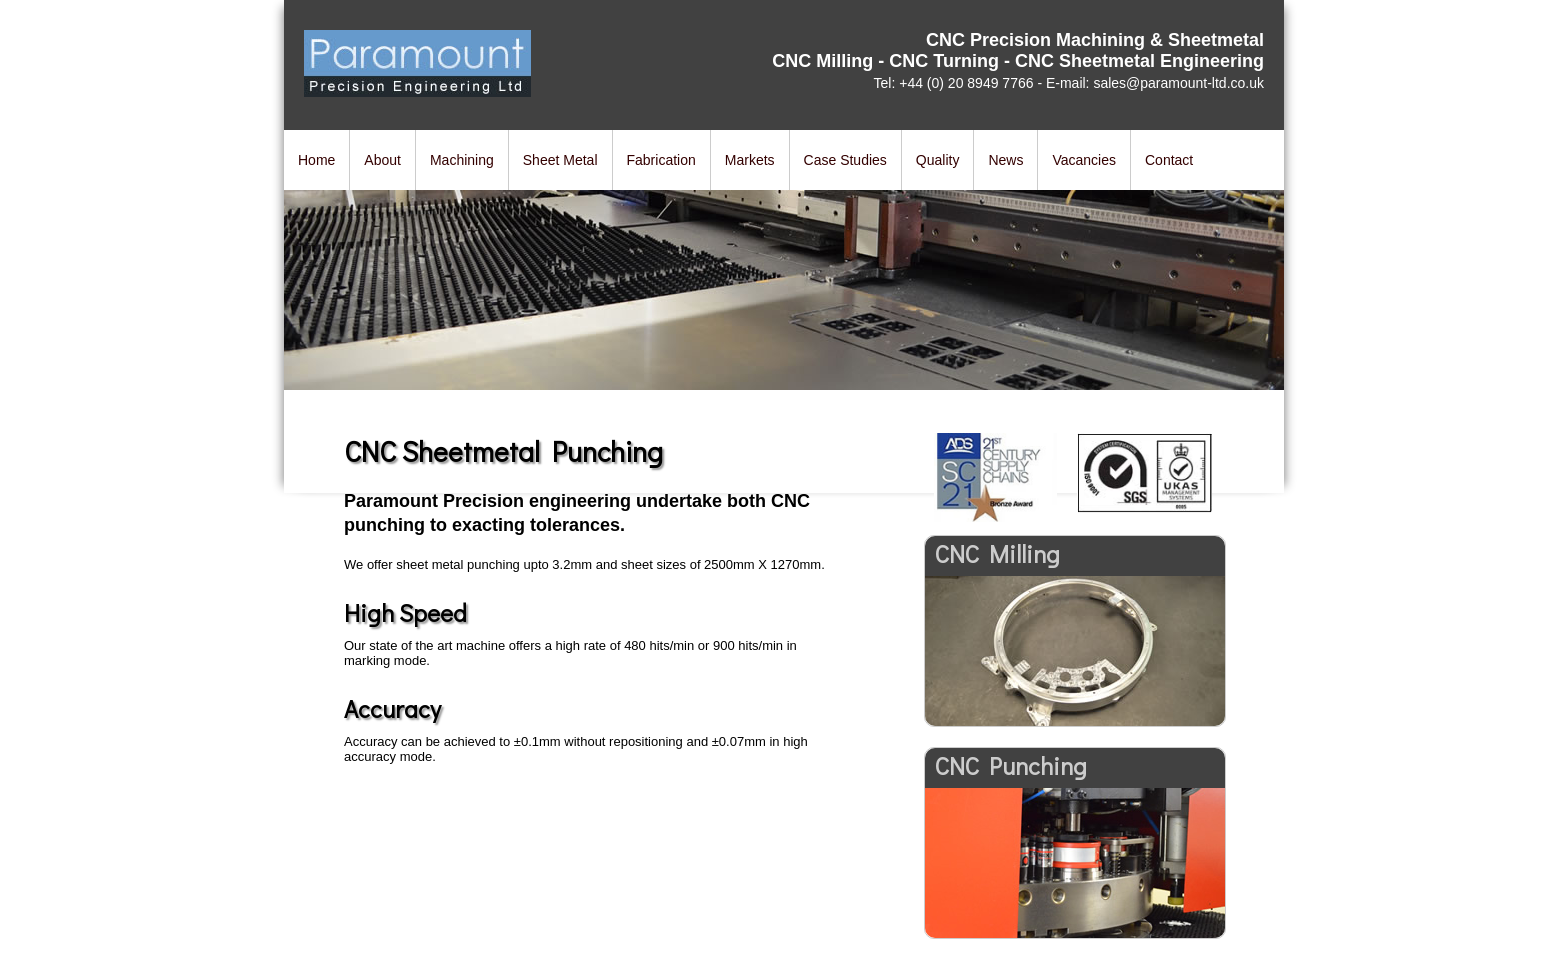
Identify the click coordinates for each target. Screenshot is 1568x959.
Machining (462, 160)
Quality (938, 160)
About (382, 160)
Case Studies (845, 160)
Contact (1169, 160)
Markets (750, 160)
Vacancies (1084, 160)
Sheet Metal (560, 160)
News (1005, 160)
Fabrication (661, 160)
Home (316, 160)
